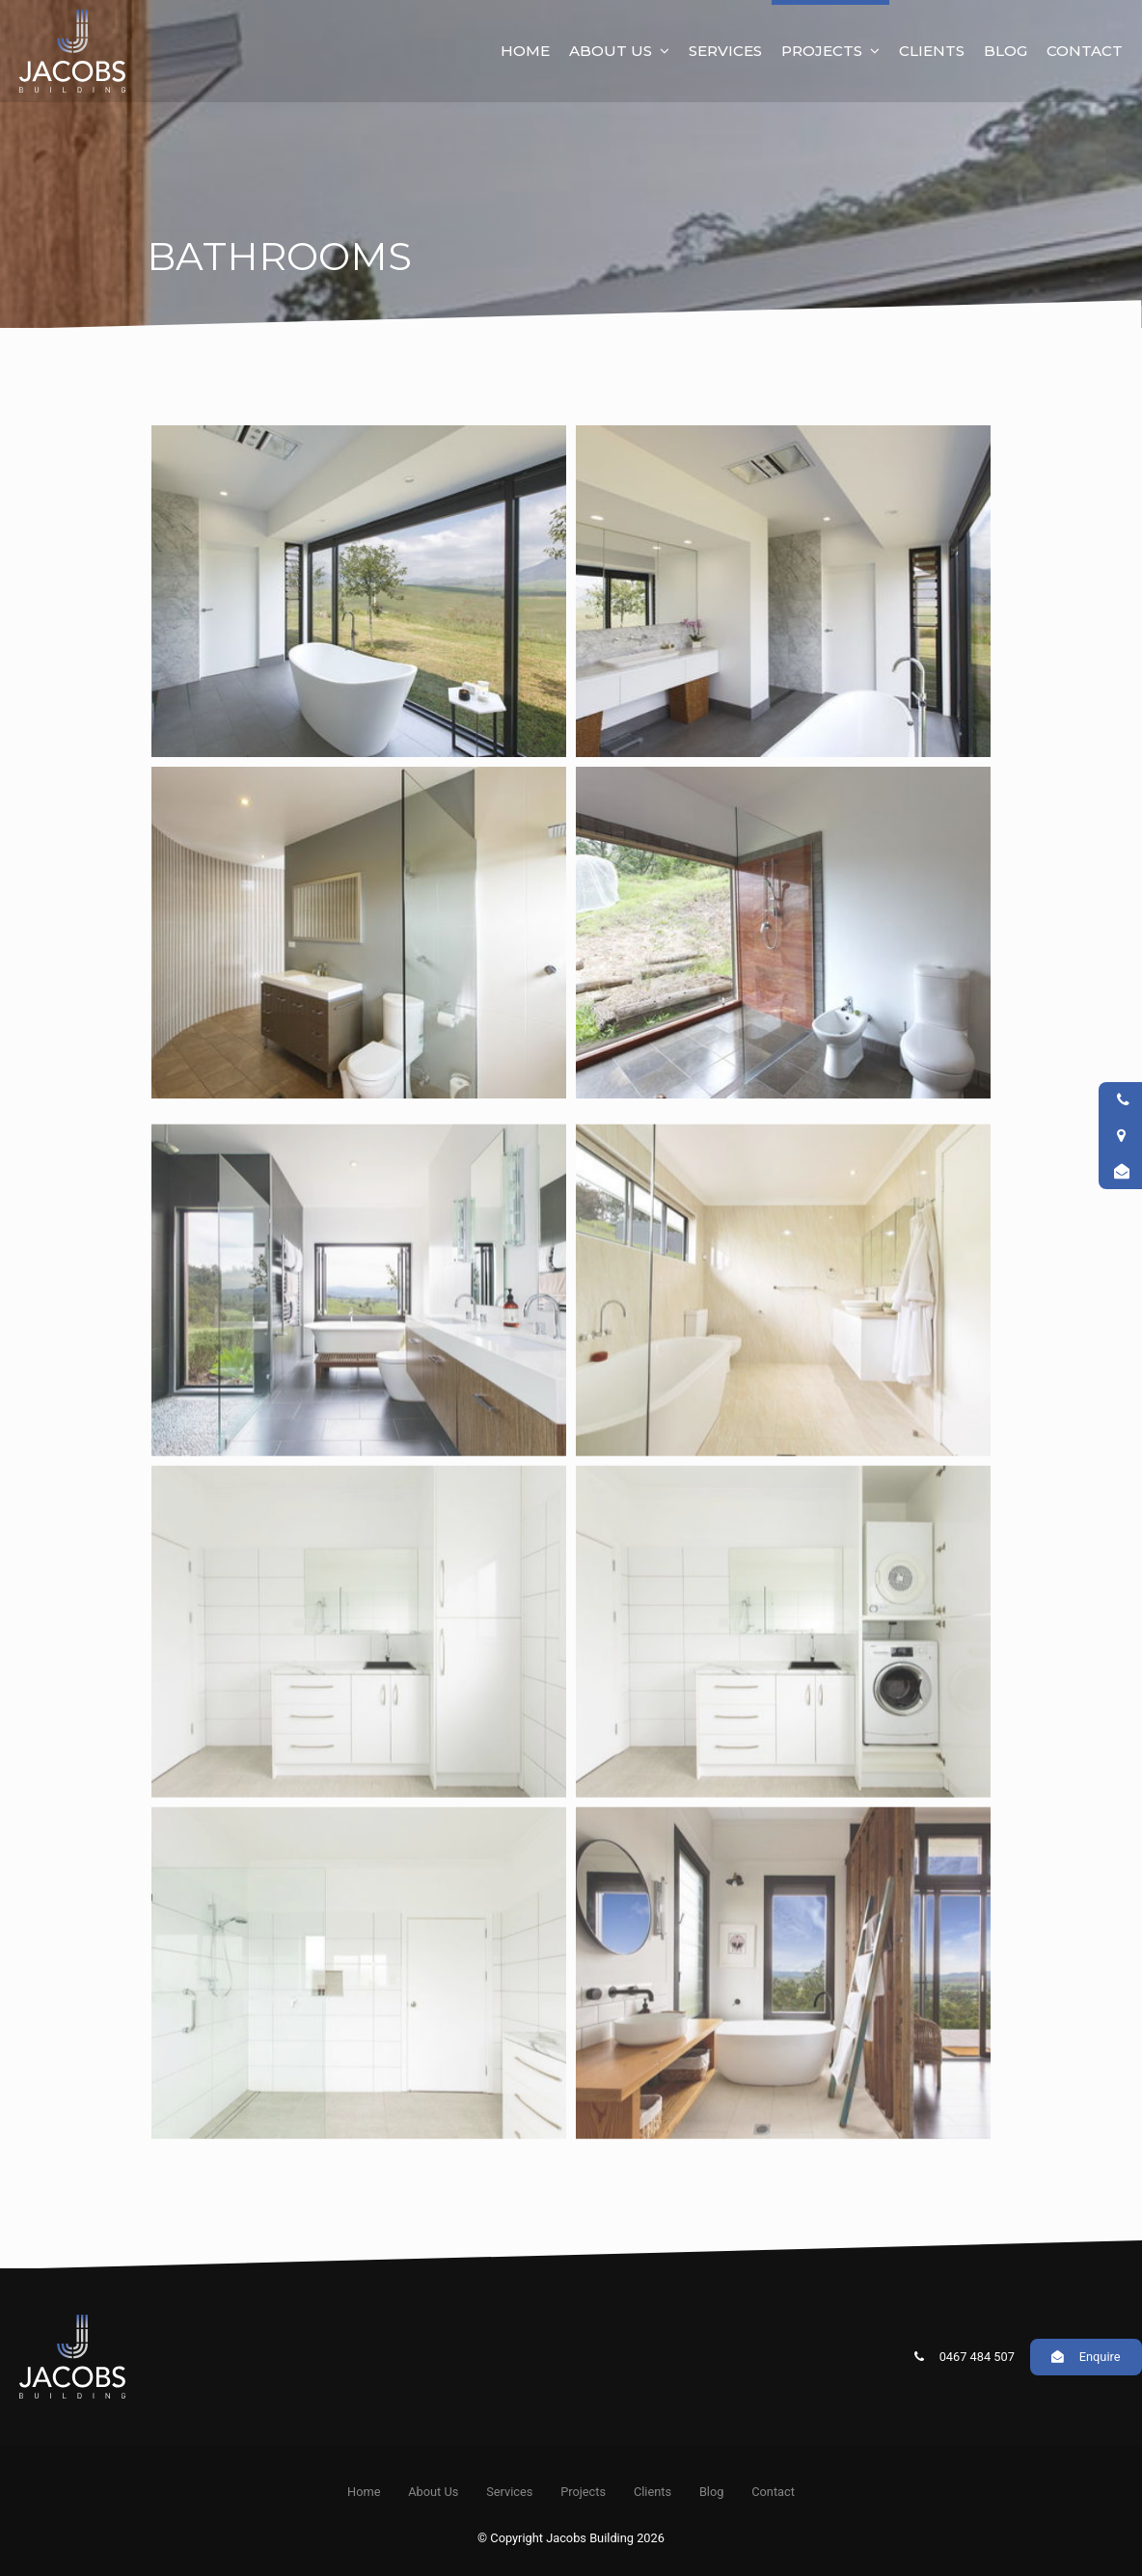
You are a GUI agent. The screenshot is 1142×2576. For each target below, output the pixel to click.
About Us (610, 50)
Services (725, 50)
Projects (821, 50)
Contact (1085, 50)
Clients (932, 50)
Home (525, 50)
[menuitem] (364, 2492)
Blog (1005, 50)
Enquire (1100, 2356)
